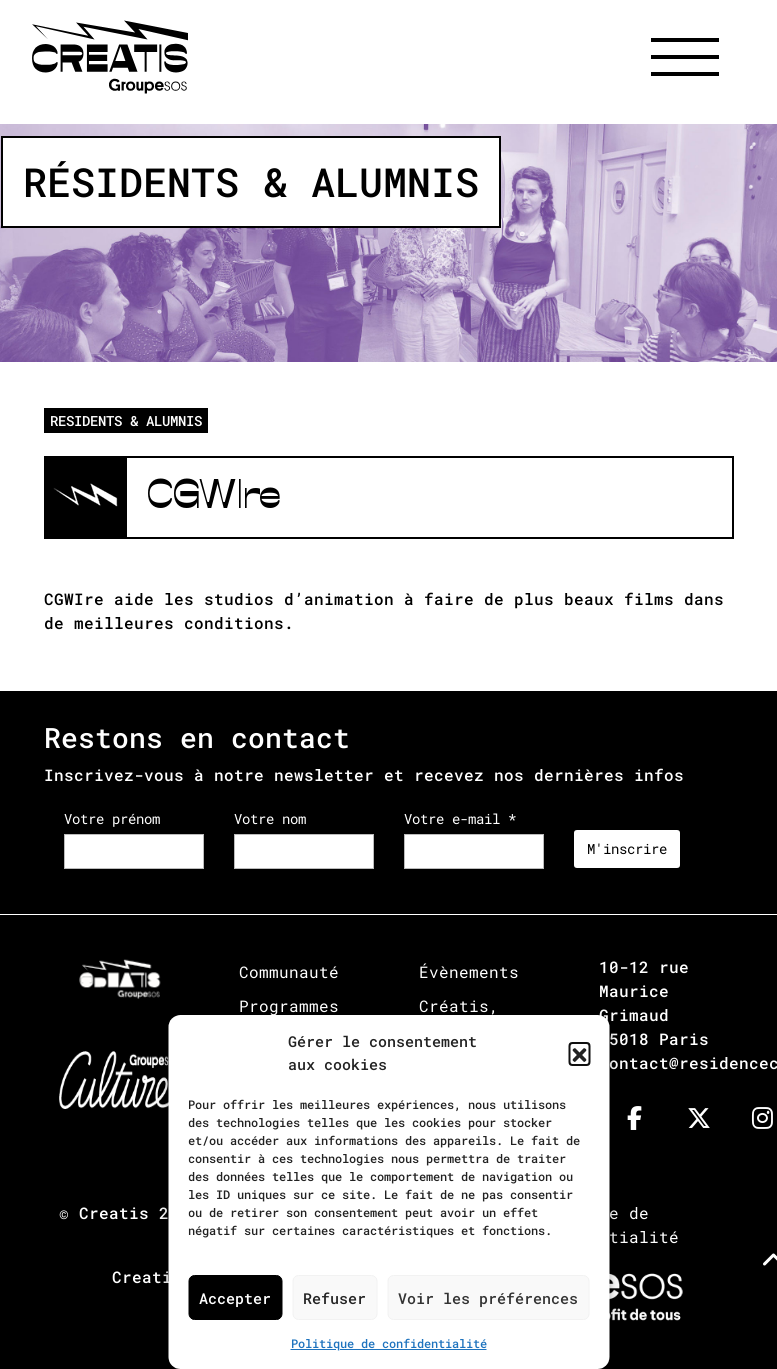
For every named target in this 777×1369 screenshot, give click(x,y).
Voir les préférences (488, 1298)
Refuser (334, 1298)
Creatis (114, 1212)
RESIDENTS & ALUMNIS (126, 420)
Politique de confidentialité (389, 1343)
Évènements (469, 971)
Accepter (235, 1298)
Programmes (289, 1005)
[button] (579, 1053)
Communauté (289, 971)
